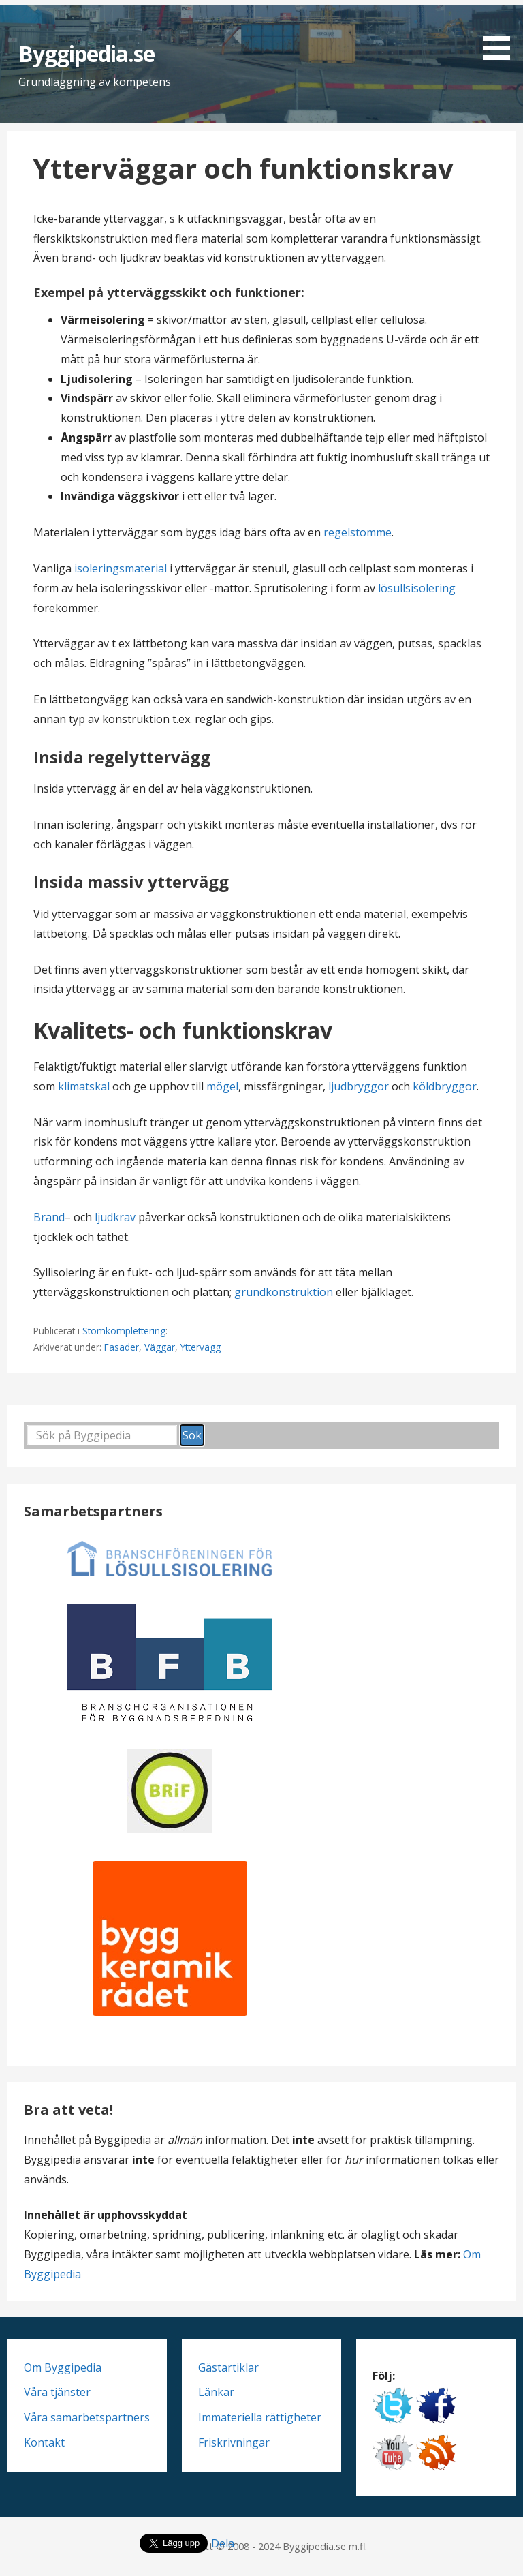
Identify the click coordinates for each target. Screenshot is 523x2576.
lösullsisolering (417, 588)
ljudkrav (116, 1217)
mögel (222, 1086)
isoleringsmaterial (122, 568)
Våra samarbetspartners (87, 2417)
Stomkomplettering (123, 1330)
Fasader (121, 1346)
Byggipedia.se (86, 53)
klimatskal (84, 1086)
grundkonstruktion (283, 1292)
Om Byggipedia (62, 2367)
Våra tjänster (57, 2392)
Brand (49, 1217)
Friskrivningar (234, 2442)
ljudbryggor (358, 1086)
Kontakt (44, 2442)
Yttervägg (200, 1346)
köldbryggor (445, 1086)
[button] (501, 32)
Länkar (216, 2392)
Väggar (159, 1346)
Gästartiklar (228, 2367)
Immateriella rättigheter (259, 2417)
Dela (222, 2543)
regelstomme (357, 532)
